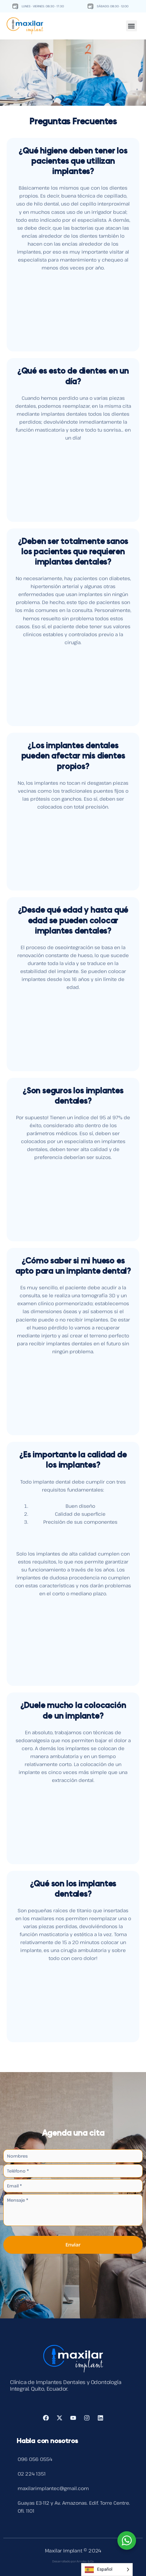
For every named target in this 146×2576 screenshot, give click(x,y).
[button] (131, 24)
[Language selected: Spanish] (107, 2569)
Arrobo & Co (85, 2561)
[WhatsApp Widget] (126, 2540)
